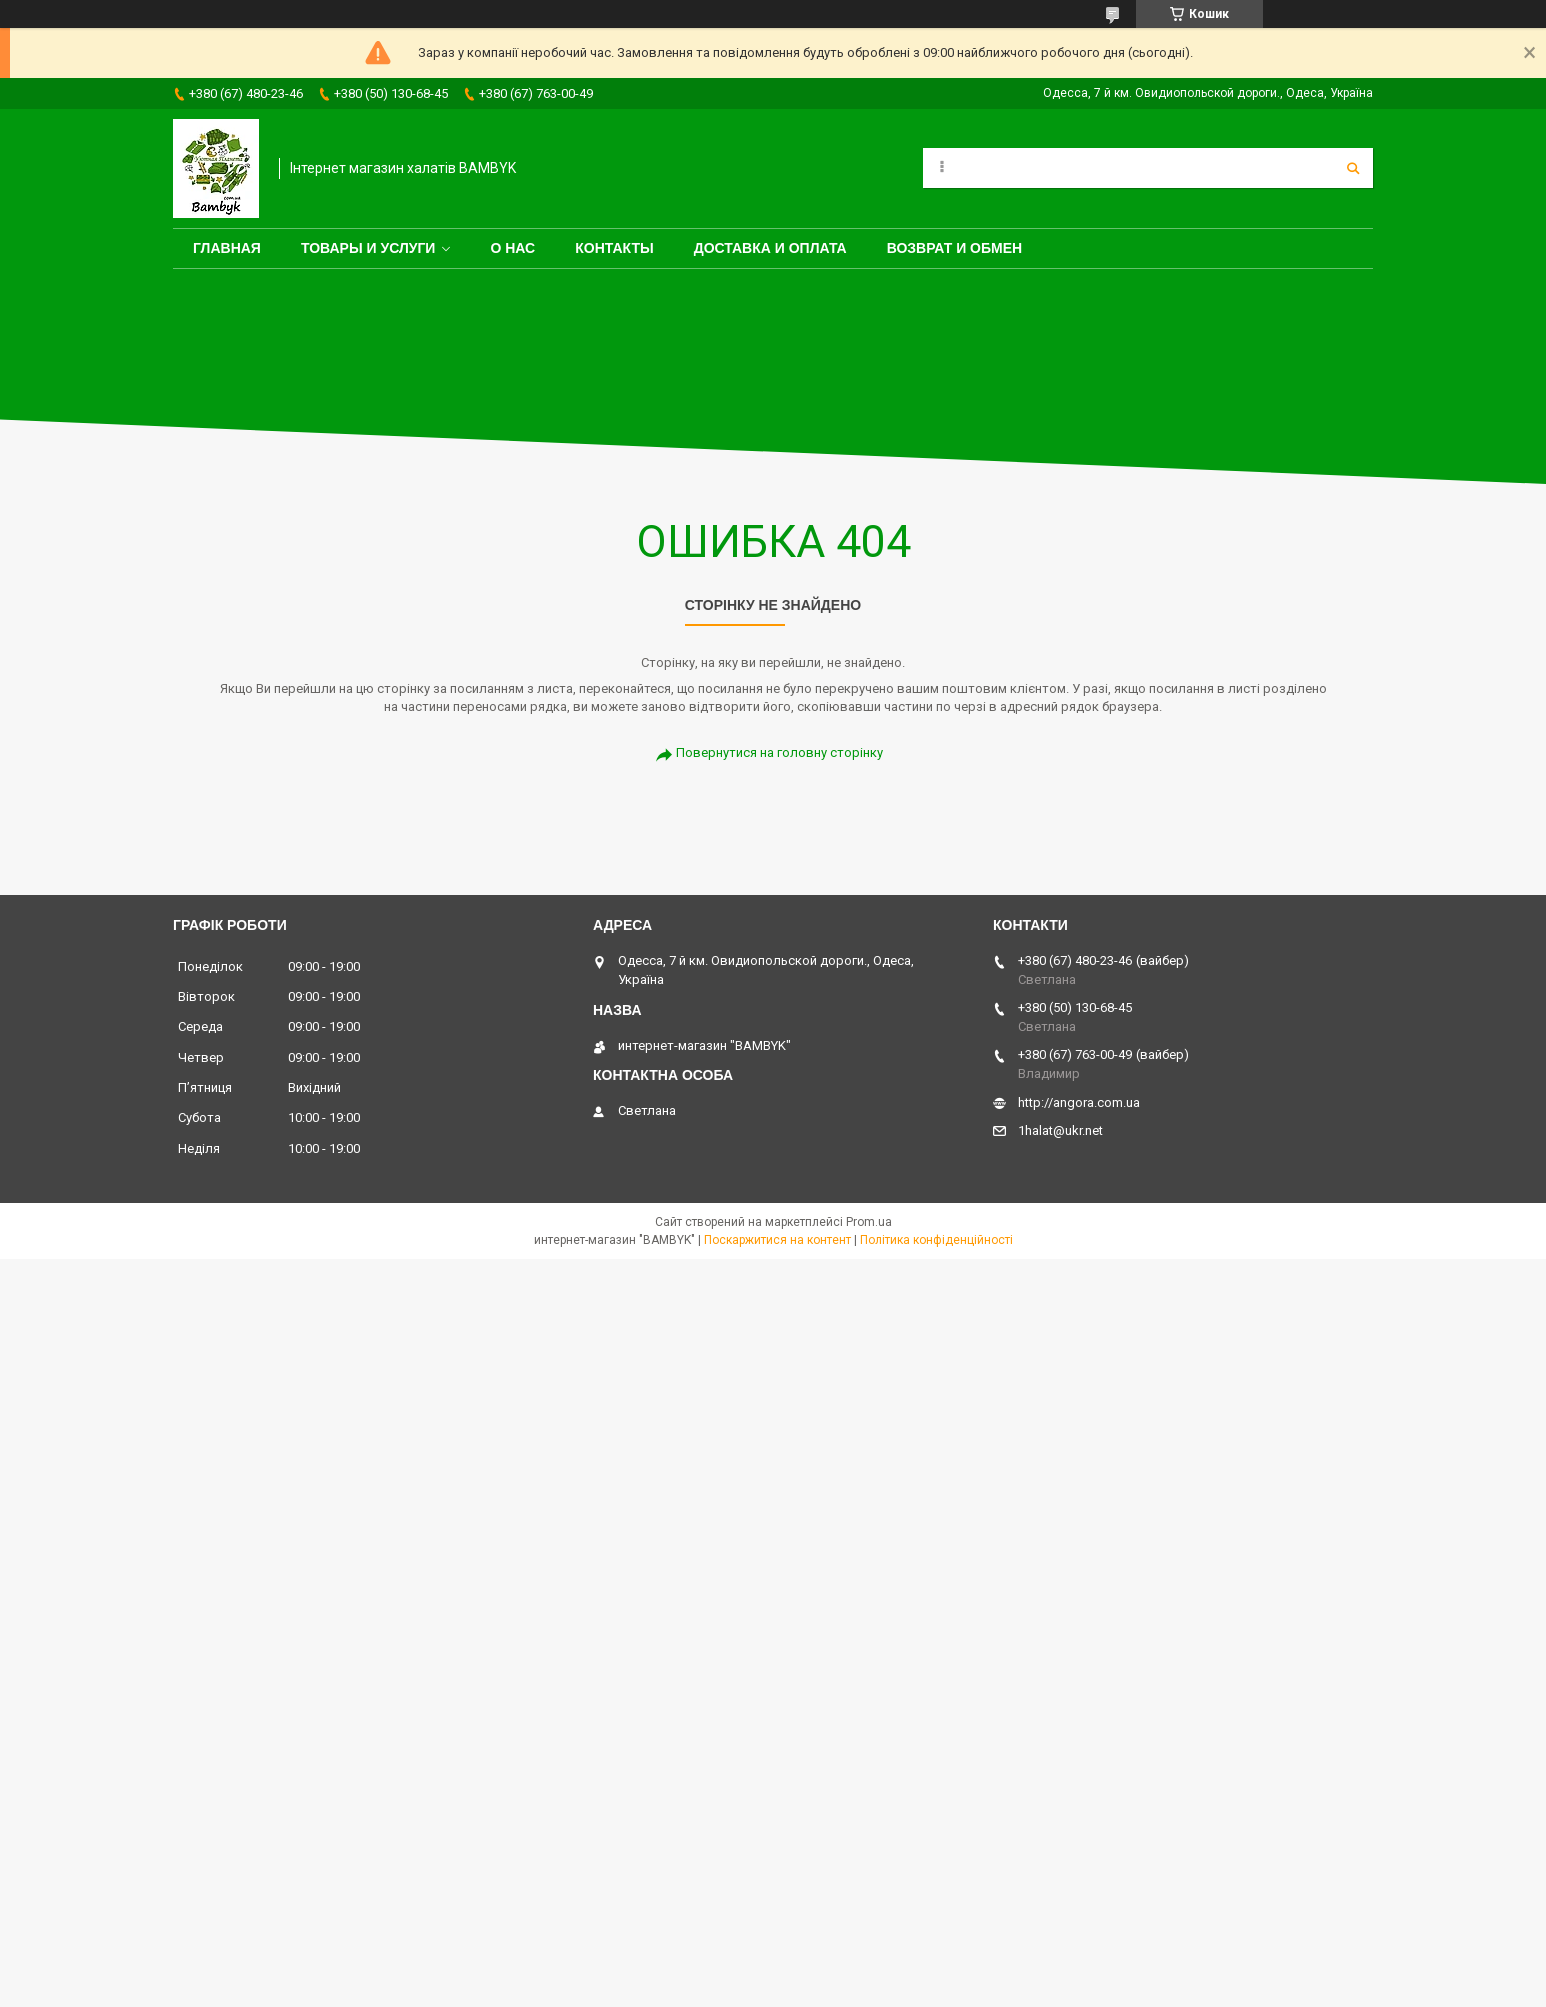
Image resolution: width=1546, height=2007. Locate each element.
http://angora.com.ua (1079, 1102)
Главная (227, 248)
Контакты (614, 248)
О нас (512, 248)
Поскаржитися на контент (777, 1240)
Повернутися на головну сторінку (779, 752)
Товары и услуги (368, 248)
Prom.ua (869, 1222)
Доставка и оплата (770, 248)
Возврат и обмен (955, 248)
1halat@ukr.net (1060, 1130)
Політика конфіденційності (936, 1240)
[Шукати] (1353, 168)
